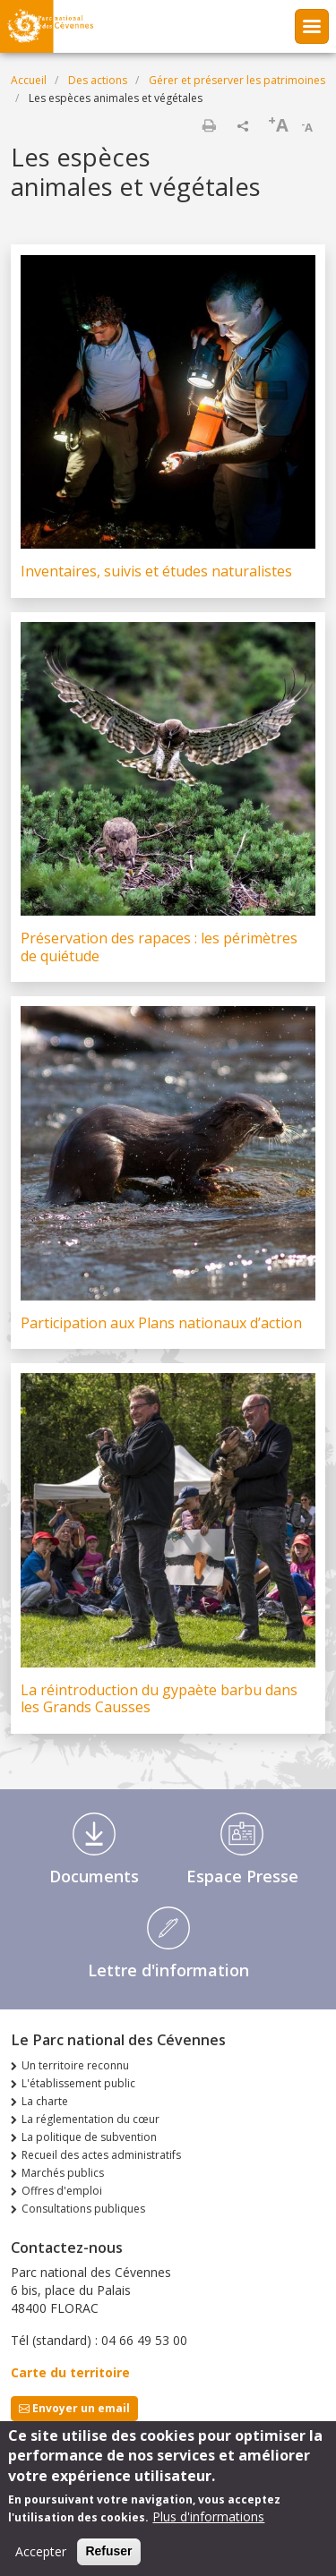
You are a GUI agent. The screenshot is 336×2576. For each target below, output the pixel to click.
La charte (45, 2101)
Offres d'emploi (62, 2190)
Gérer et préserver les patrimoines (237, 80)
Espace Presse (242, 1876)
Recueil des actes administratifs (101, 2154)
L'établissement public (78, 2083)
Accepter (40, 2562)
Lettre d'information (168, 1970)
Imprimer (209, 125)
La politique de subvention (89, 2137)
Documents (94, 1876)
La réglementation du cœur (90, 2119)
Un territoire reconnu (75, 2065)
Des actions (97, 80)
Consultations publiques (83, 2208)
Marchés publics (63, 2172)
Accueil (29, 80)
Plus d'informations (208, 2527)
